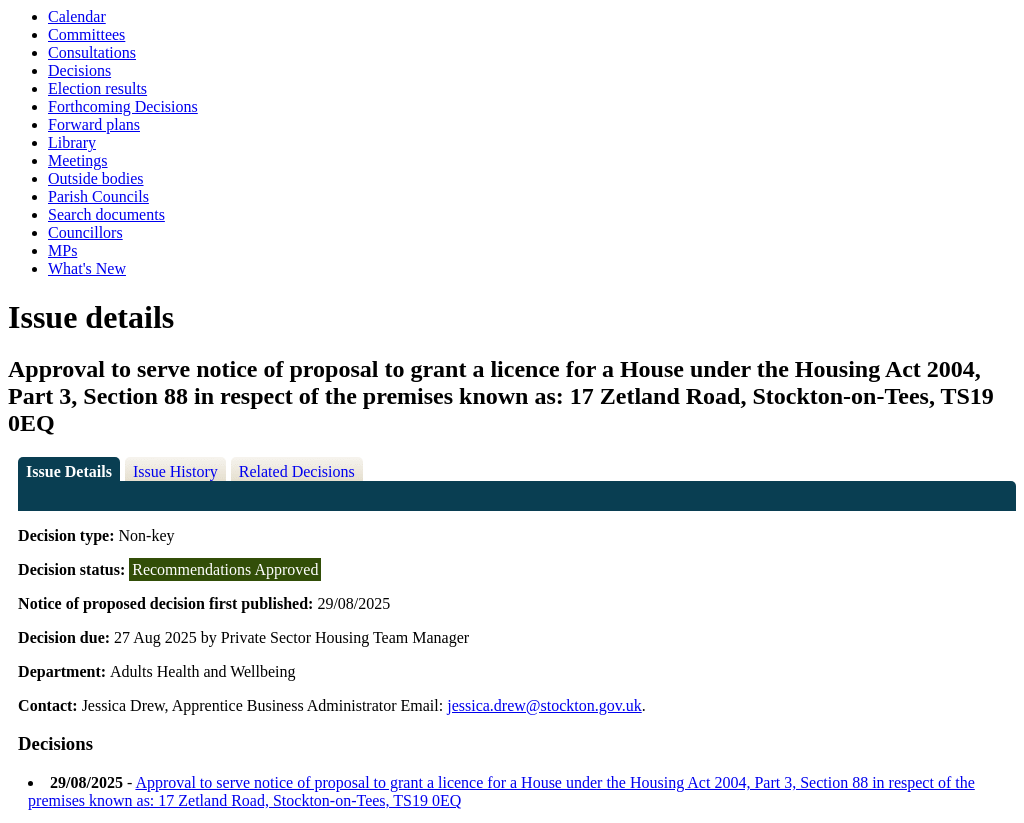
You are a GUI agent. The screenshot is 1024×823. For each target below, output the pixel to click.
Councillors (85, 232)
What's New (87, 268)
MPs (62, 250)
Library (72, 142)
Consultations (92, 52)
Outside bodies (96, 178)
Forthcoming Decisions (123, 106)
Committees (86, 34)
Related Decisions (297, 471)
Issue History (175, 471)
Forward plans (94, 124)
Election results (97, 88)
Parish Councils (98, 196)
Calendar (77, 16)
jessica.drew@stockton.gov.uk (544, 705)
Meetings (78, 160)
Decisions (79, 70)
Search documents (106, 214)
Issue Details (69, 471)
